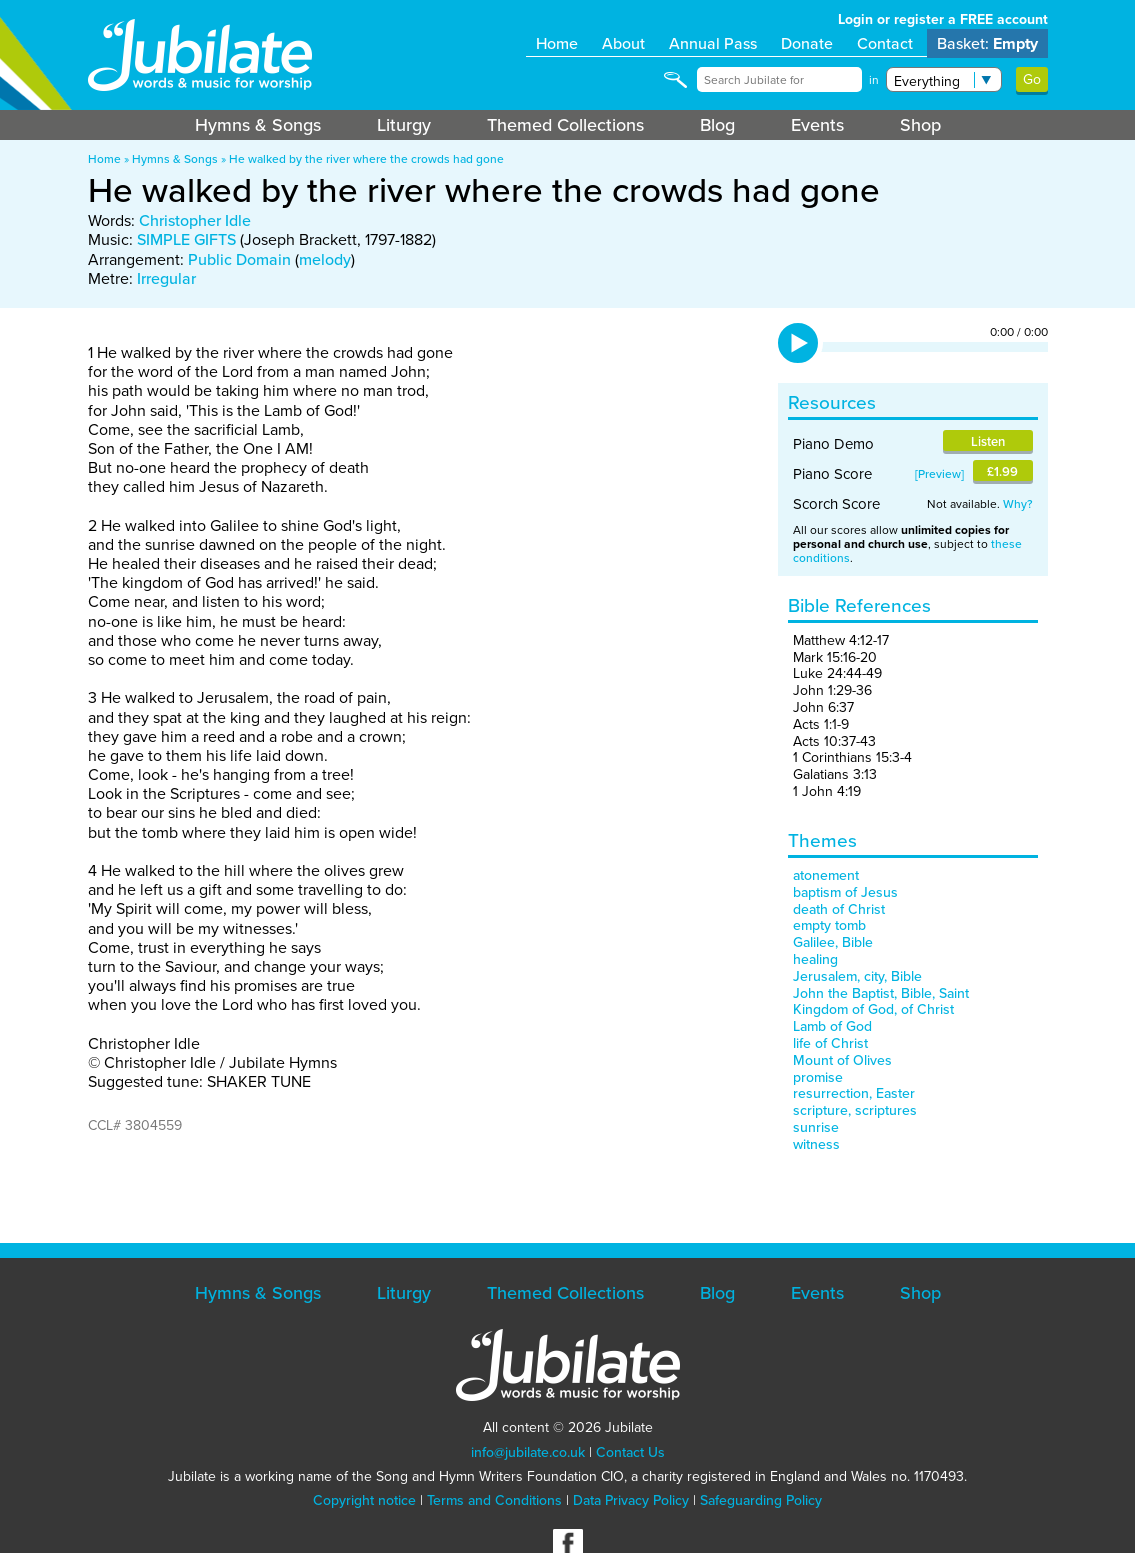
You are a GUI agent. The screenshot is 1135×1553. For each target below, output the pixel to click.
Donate (807, 43)
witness (816, 1144)
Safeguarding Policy (761, 1500)
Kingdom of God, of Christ (873, 1009)
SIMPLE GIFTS (186, 239)
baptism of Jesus (845, 892)
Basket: (987, 43)
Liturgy (404, 125)
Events (817, 125)
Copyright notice (364, 1500)
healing (815, 959)
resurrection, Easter (854, 1093)
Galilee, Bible (833, 942)
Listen (988, 441)
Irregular (166, 278)
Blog (717, 125)
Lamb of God (832, 1026)
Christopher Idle (195, 220)
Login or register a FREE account (943, 19)
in (874, 80)
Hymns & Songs (258, 125)
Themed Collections (565, 125)
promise (818, 1077)
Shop (920, 125)
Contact (885, 43)
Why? (1018, 504)
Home (557, 43)
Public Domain (239, 259)
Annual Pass (713, 43)
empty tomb (829, 925)
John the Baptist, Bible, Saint (881, 993)
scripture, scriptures (855, 1110)
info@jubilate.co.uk (528, 1452)
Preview (939, 474)
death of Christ (839, 909)
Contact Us (630, 1452)
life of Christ (830, 1043)
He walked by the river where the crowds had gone (366, 159)
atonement (826, 875)
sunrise (816, 1127)
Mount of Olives (842, 1060)
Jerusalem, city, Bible (857, 976)
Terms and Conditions (494, 1500)
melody (325, 259)
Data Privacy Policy (631, 1500)
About (623, 43)
